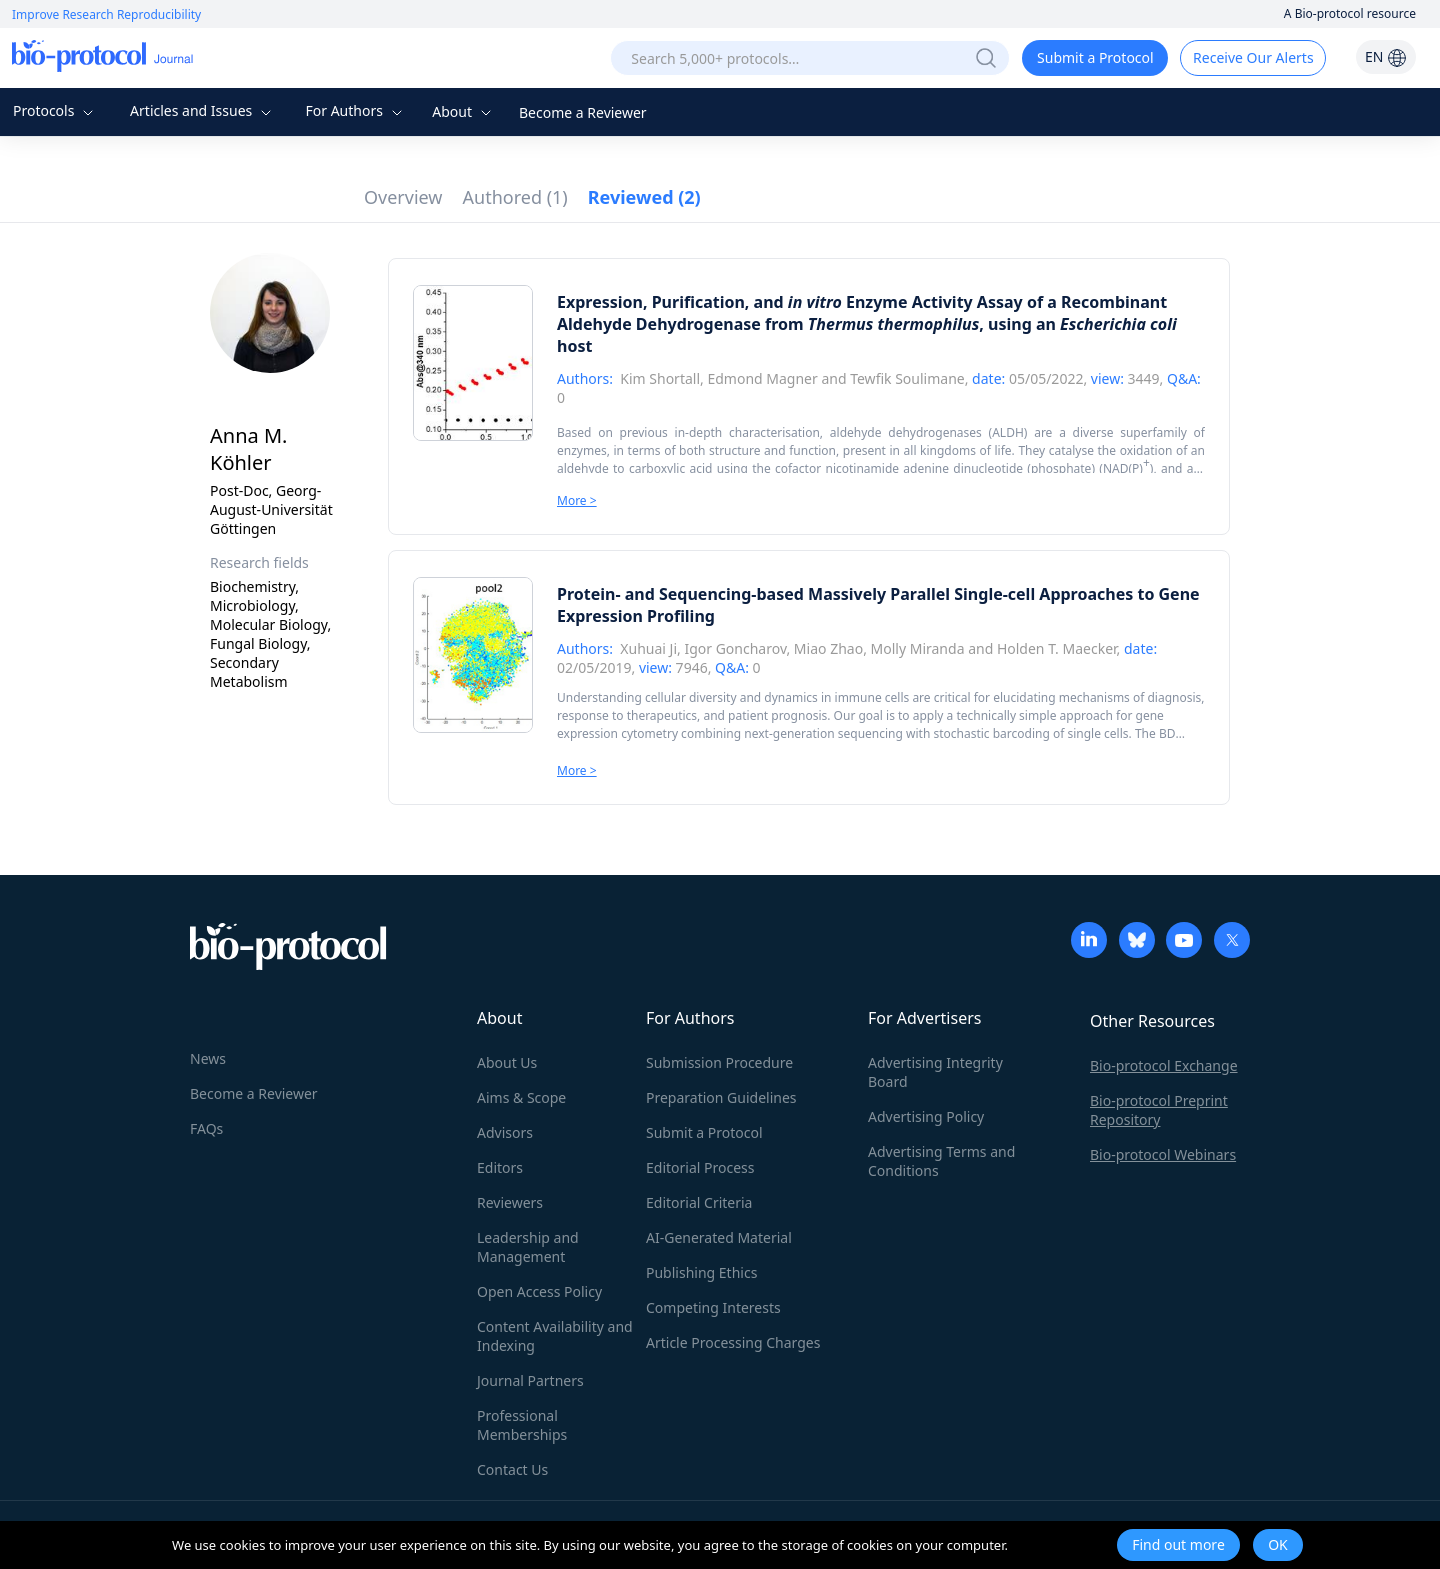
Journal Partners (530, 1380)
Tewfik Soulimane (907, 378)
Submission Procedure (719, 1062)
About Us (507, 1062)
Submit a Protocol (1095, 57)
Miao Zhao (828, 648)
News (208, 1058)
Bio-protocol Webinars (1163, 1154)
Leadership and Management (528, 1247)
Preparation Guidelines (721, 1097)
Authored (515, 197)
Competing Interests (713, 1307)
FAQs (206, 1128)
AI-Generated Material (719, 1237)
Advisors (505, 1132)
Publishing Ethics (701, 1272)
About (463, 111)
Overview (403, 197)
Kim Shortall (660, 378)
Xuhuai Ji (648, 648)
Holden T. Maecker (1057, 648)
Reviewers (510, 1202)
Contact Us (512, 1469)
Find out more (1178, 1544)
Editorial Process (700, 1167)
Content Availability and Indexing (555, 1336)
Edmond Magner (762, 378)
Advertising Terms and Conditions (941, 1161)
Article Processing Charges (733, 1342)
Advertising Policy (926, 1116)
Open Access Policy (539, 1291)
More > (577, 500)
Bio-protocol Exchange (1164, 1065)
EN (1386, 56)
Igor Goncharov (735, 648)
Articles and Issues (203, 110)
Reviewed (644, 197)
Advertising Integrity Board (935, 1072)
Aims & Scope (521, 1097)
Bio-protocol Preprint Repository (1159, 1110)
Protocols (55, 110)
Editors (500, 1167)
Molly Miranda (918, 648)
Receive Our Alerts (1253, 57)
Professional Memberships (522, 1425)
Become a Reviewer (583, 112)
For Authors (355, 110)
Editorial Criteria (699, 1202)
